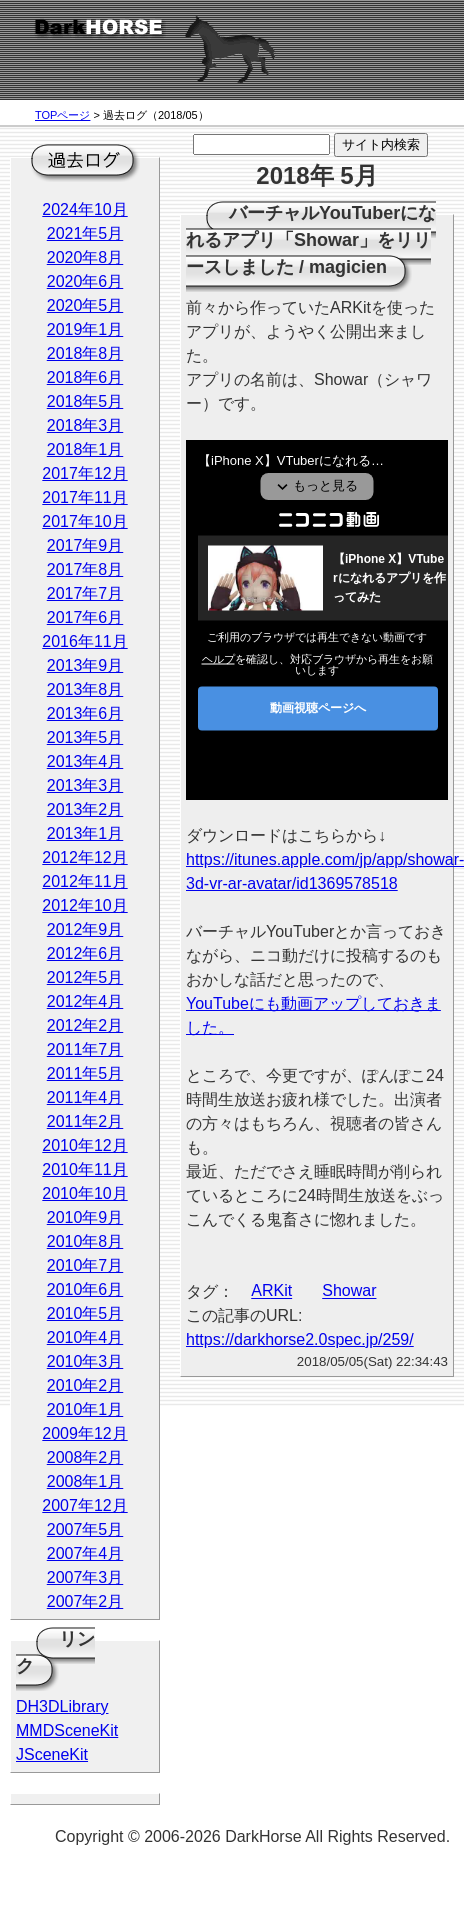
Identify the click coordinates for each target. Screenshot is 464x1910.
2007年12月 (84, 1505)
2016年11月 (84, 641)
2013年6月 (85, 713)
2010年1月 (85, 1409)
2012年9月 (85, 929)
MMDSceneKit (67, 1730)
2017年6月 (85, 617)
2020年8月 (85, 257)
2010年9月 (85, 1217)
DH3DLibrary (62, 1706)
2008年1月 (85, 1481)
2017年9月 (85, 545)
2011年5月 (85, 1073)
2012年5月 (85, 977)
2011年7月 (85, 1049)
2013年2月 (85, 809)
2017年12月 (84, 473)
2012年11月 (84, 881)
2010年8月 (85, 1241)
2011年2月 (85, 1121)
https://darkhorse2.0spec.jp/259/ (300, 1339)
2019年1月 (85, 329)
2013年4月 (85, 761)
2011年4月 (85, 1097)
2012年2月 (85, 1025)
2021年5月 (85, 233)
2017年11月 (84, 497)
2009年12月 (84, 1433)
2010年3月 (85, 1361)
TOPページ (62, 115)
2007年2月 (85, 1601)
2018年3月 (85, 425)
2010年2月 (85, 1385)
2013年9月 (85, 665)
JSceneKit (52, 1754)
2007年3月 (85, 1577)
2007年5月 (85, 1529)
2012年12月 (84, 857)
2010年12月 (84, 1145)
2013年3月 (85, 785)
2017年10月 (84, 521)
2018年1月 (85, 449)
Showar (349, 1291)
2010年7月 (85, 1265)
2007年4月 (85, 1553)
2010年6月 (85, 1289)
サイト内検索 (381, 144)
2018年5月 (85, 401)
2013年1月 (85, 833)
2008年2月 (85, 1457)
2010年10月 (84, 1193)
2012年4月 (85, 1001)
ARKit (271, 1291)
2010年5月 (85, 1313)
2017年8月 (85, 569)
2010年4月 (85, 1337)
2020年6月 (85, 281)
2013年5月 (85, 737)
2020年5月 (85, 305)
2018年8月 (85, 353)
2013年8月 (85, 689)
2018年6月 (85, 377)
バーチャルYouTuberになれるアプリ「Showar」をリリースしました (311, 240)
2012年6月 (85, 953)
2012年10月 (84, 905)
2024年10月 (84, 209)
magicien (348, 267)
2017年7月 (85, 593)
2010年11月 (84, 1169)
